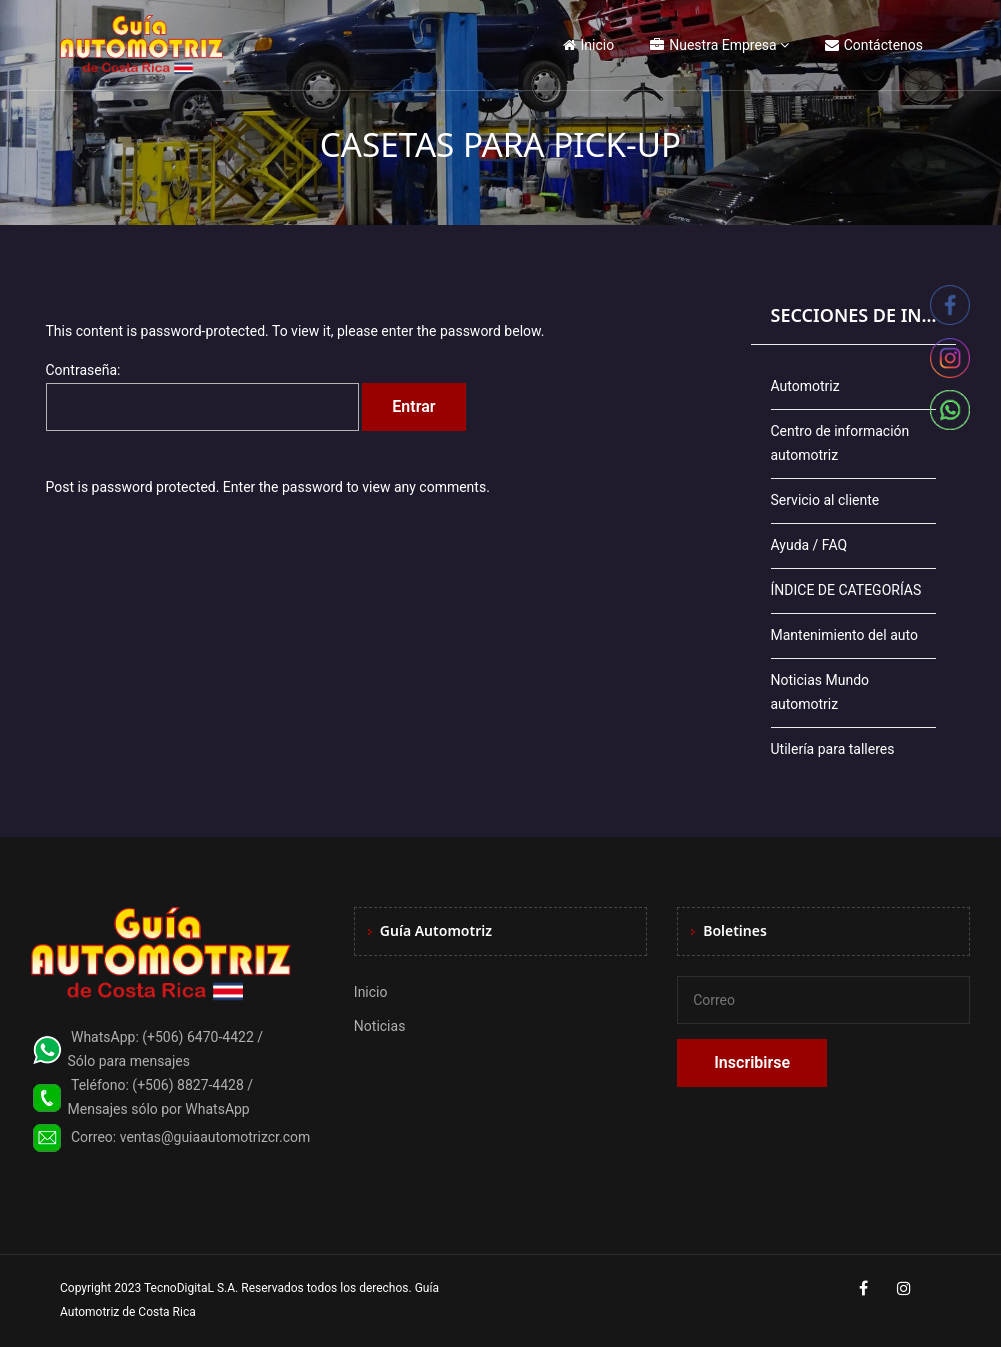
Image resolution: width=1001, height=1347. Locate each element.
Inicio (589, 45)
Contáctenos (874, 45)
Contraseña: (202, 396)
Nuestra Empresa (713, 45)
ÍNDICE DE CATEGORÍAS (846, 590)
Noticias (380, 1026)
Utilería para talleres (833, 749)
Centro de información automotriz (840, 443)
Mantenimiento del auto (844, 635)
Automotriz (805, 386)
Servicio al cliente (825, 500)
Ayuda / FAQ (809, 545)
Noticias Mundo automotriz (820, 692)
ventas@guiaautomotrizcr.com (215, 1137)
